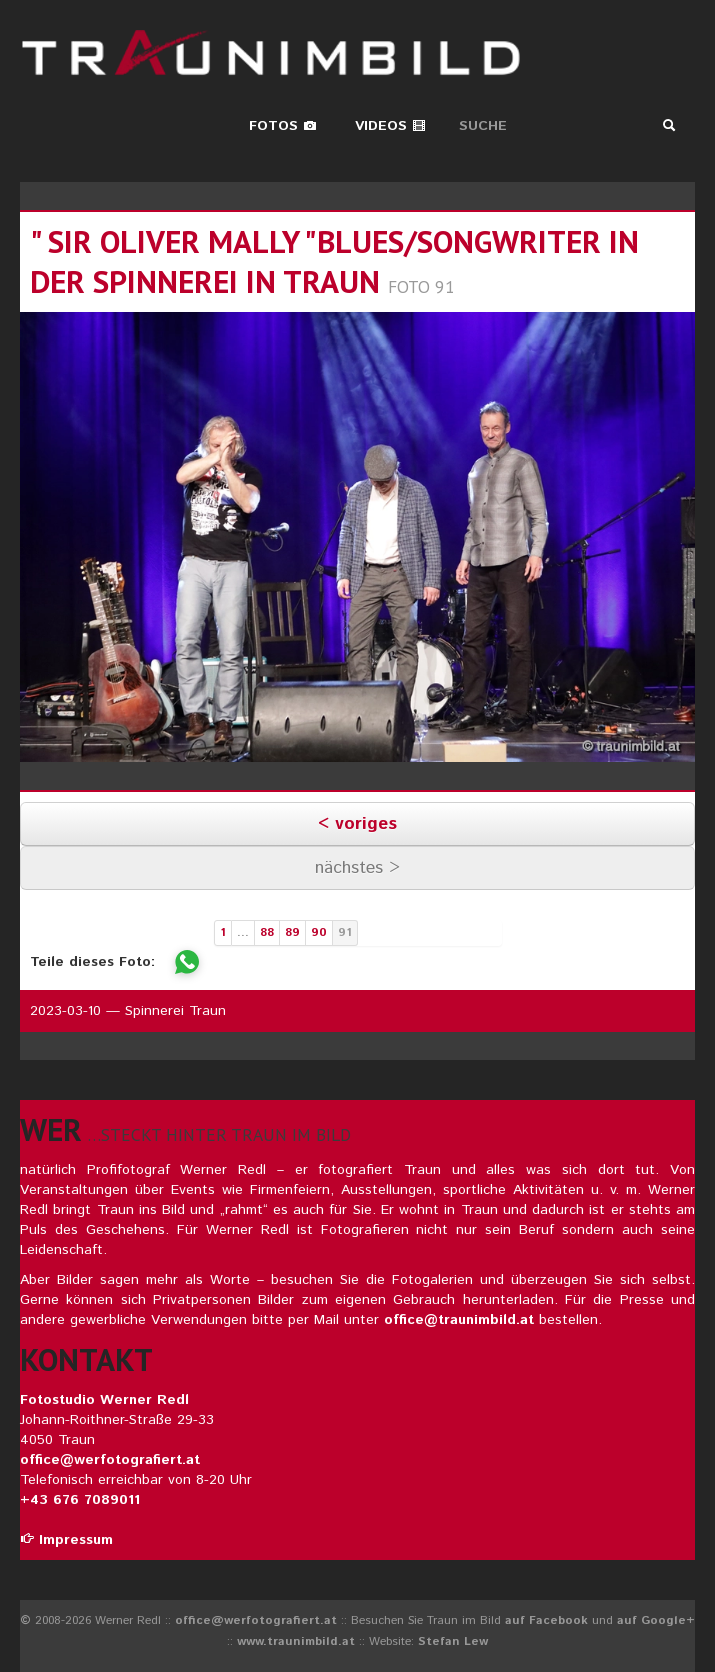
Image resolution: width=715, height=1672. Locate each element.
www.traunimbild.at (296, 1641)
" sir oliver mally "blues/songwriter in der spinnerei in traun (334, 261)
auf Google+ (656, 1620)
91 (345, 932)
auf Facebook (546, 1620)
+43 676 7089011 (80, 1500)
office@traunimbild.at (459, 1320)
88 (267, 932)
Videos (390, 126)
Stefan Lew (453, 1641)
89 (292, 932)
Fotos (283, 126)
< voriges (357, 824)
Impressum (66, 1540)
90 (319, 932)
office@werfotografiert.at (110, 1460)
